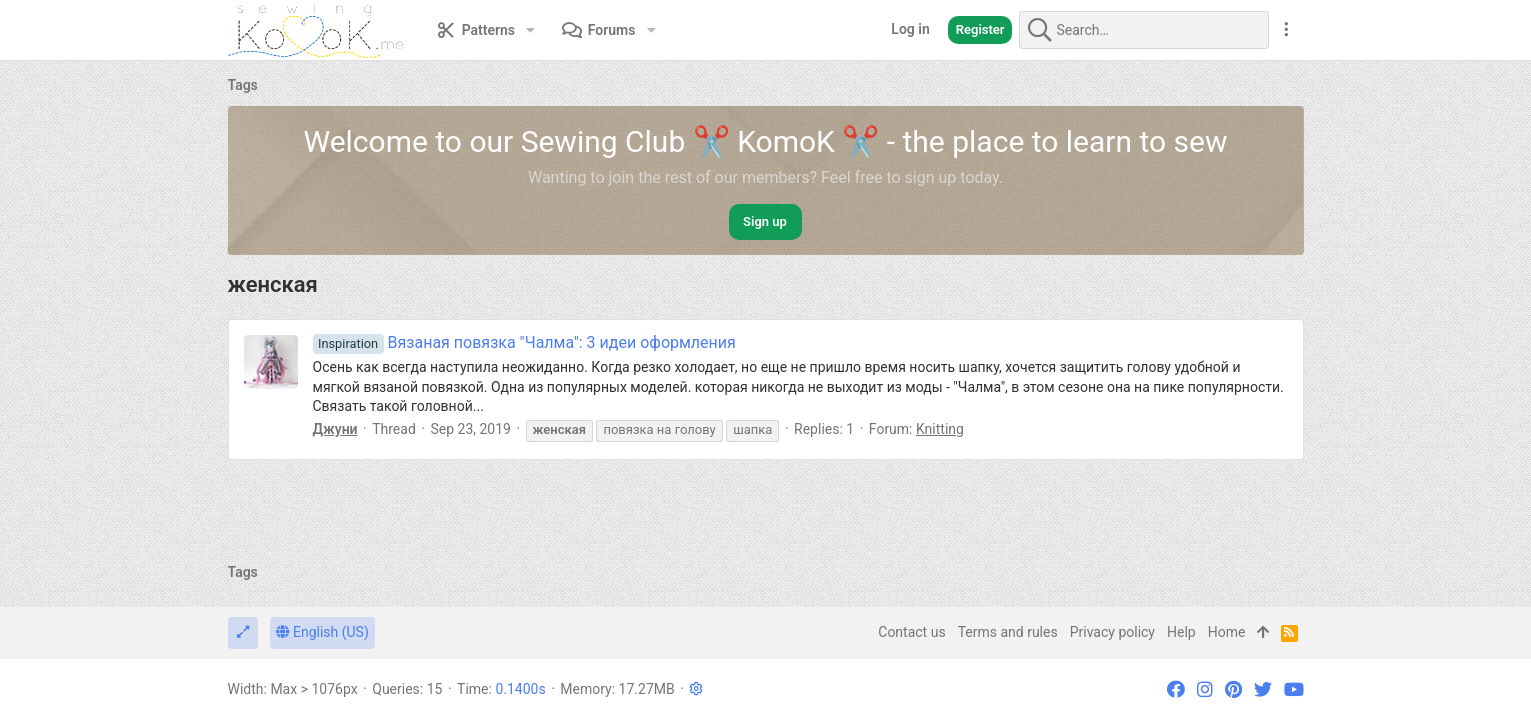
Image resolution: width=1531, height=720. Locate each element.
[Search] (1144, 30)
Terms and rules (1008, 632)
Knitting (940, 429)
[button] (530, 30)
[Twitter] (1263, 689)
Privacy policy (1112, 632)
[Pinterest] (1233, 689)
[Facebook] (1176, 689)
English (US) (322, 632)
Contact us (911, 632)
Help (1181, 632)
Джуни (335, 429)
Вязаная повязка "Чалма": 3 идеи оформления (524, 342)
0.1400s (520, 689)
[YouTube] (1294, 689)
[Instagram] (1205, 689)
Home (1227, 632)
